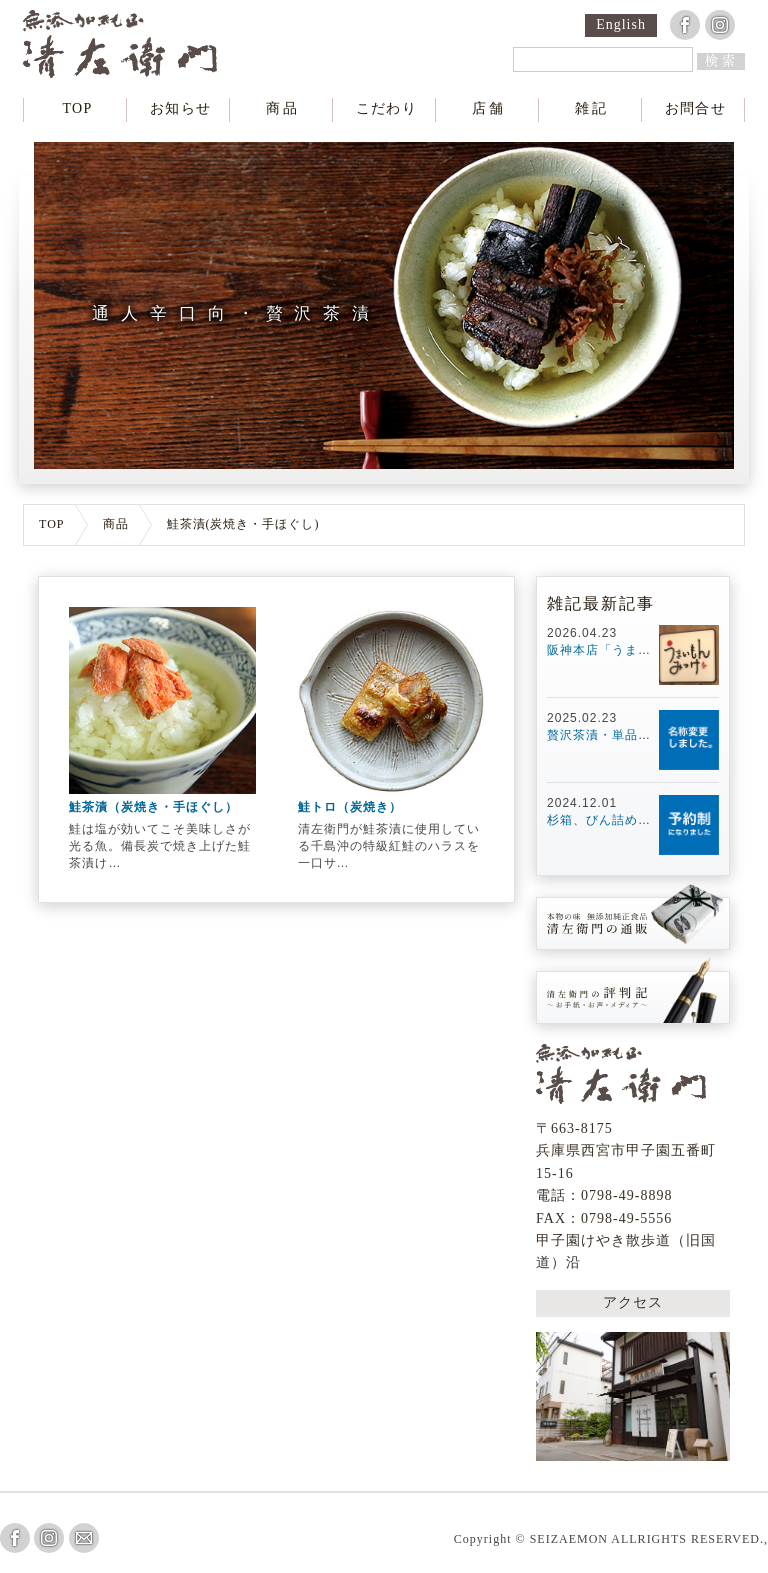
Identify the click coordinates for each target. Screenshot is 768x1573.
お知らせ (181, 109)
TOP (77, 109)
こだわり (386, 109)
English (621, 25)
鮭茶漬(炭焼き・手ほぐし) (243, 524)
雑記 (592, 109)
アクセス (633, 1301)
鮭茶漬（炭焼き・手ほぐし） (153, 807)
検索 (722, 60)
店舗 (489, 109)
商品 (284, 109)
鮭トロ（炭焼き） (350, 807)
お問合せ (695, 109)
